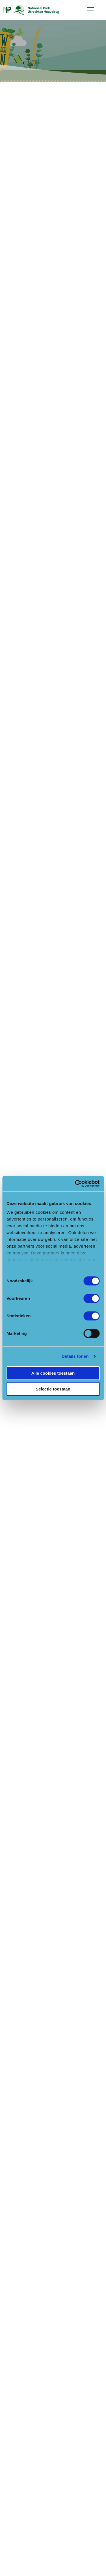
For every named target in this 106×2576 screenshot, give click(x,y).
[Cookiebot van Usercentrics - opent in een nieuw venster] (75, 1183)
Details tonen (75, 1356)
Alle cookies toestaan (53, 1373)
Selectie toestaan (53, 1389)
